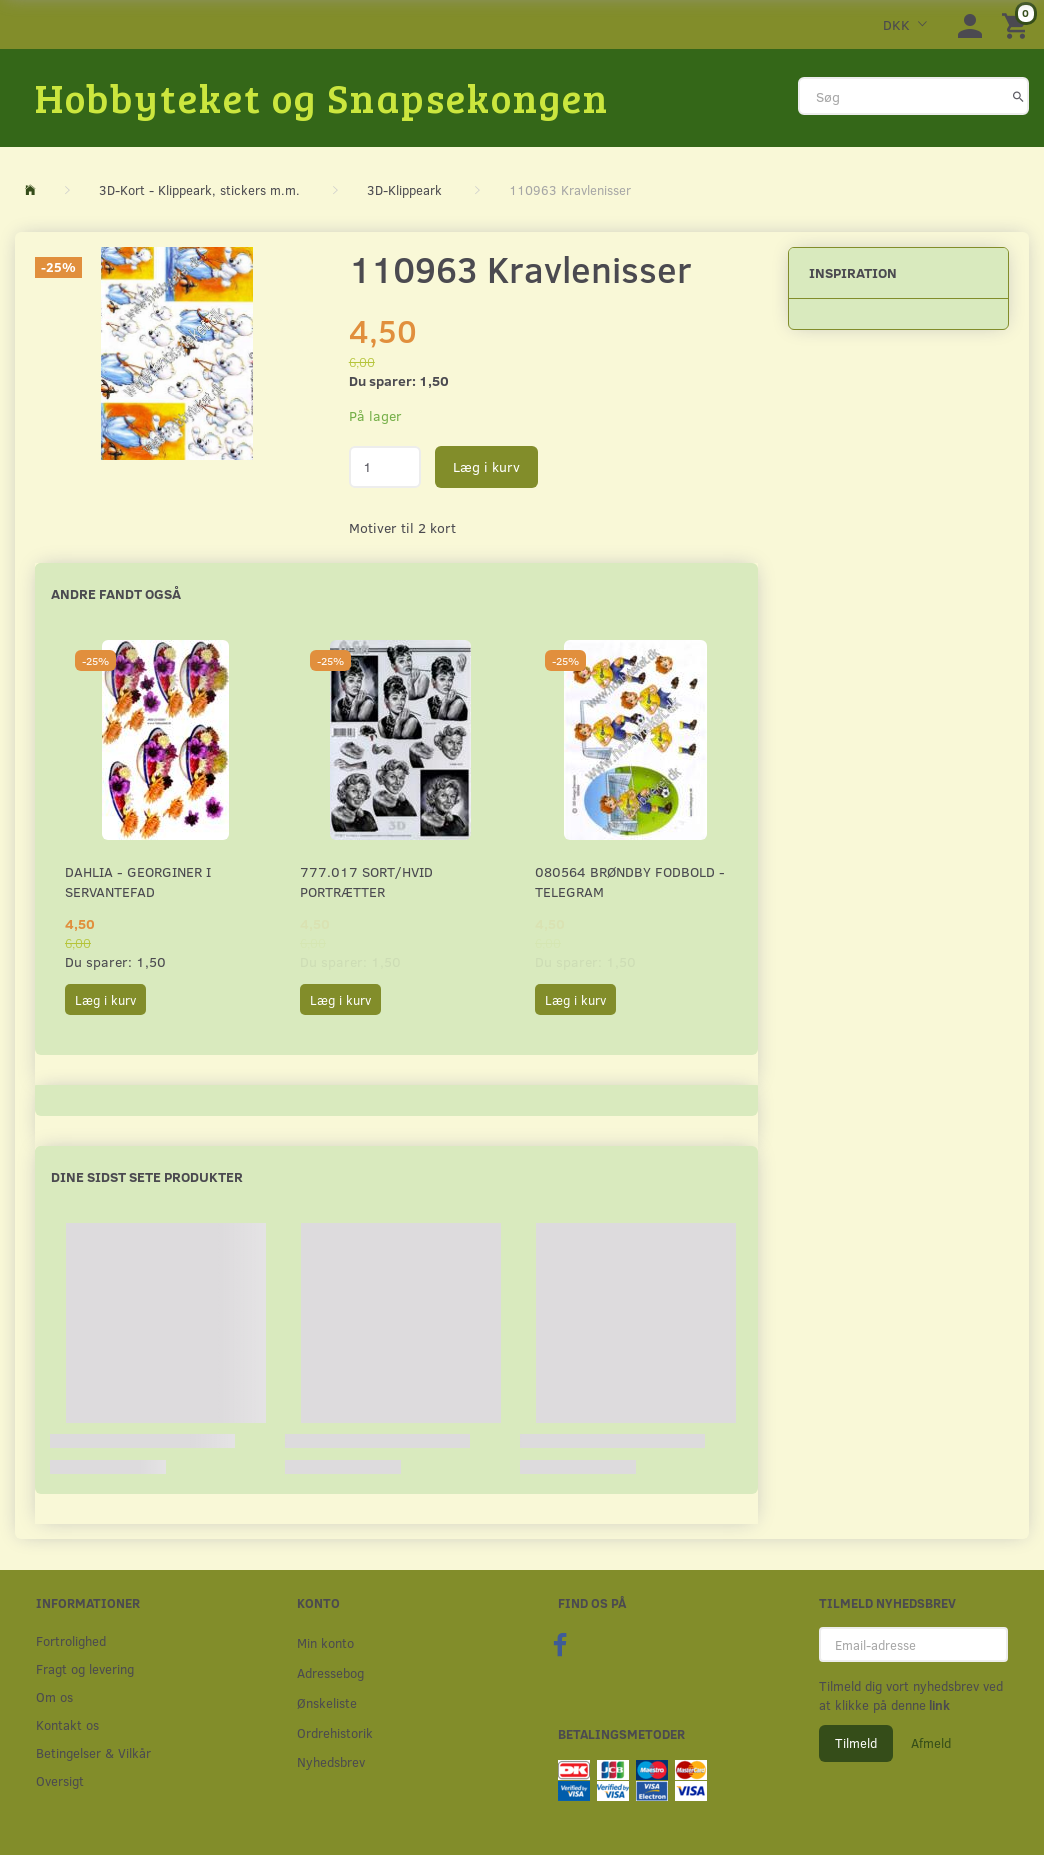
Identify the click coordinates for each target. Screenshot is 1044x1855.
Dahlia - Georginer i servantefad (138, 881)
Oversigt (60, 1780)
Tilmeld (856, 1743)
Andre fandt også (116, 593)
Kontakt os (67, 1724)
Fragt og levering (85, 1668)
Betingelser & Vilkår (93, 1752)
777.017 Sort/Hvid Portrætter (366, 881)
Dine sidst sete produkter (147, 1176)
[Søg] (1018, 96)
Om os (54, 1696)
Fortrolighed (71, 1640)
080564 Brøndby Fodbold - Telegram (630, 881)
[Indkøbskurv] (1018, 24)
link (938, 1705)
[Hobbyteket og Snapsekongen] (322, 97)
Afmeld (931, 1743)
